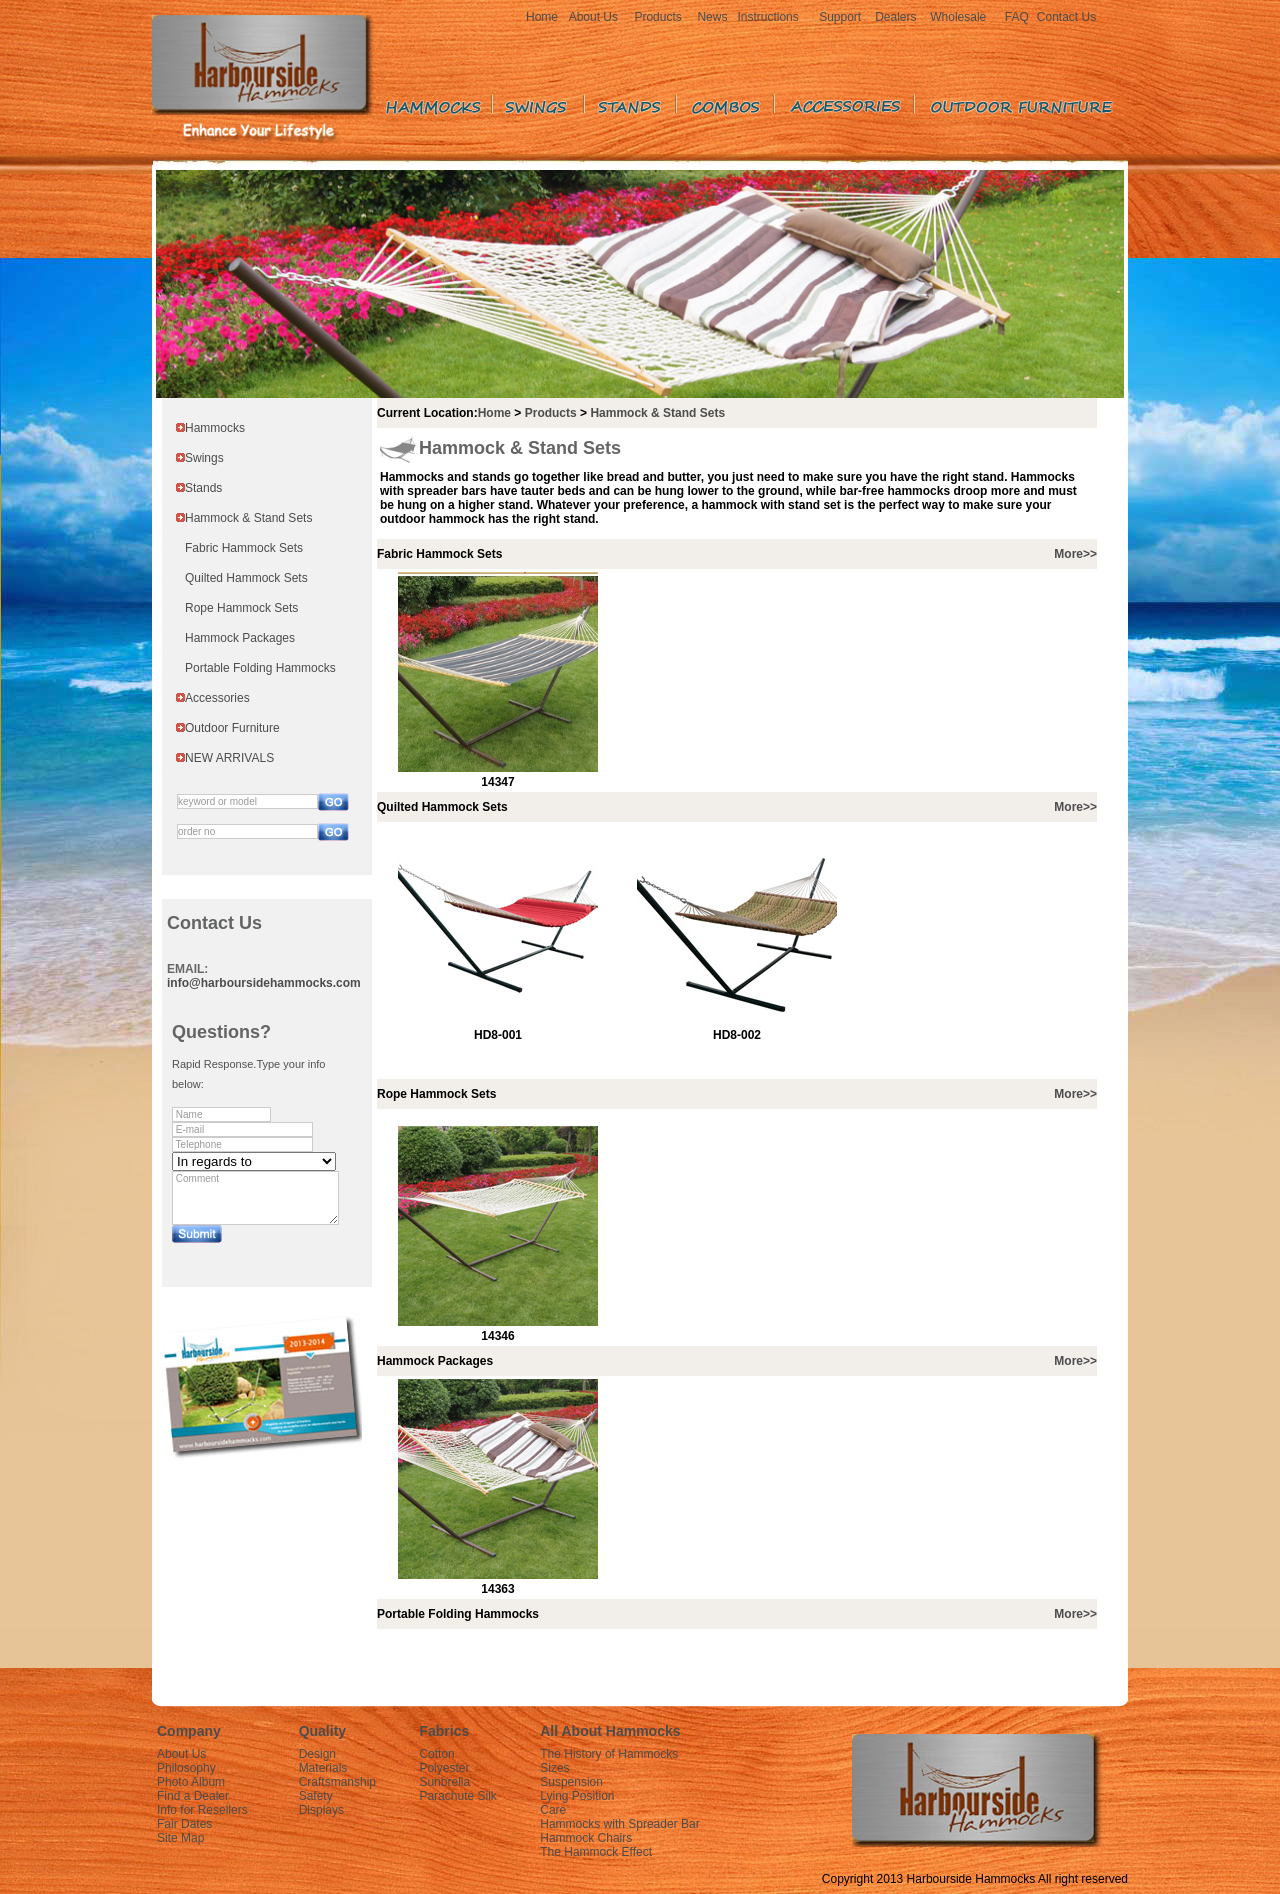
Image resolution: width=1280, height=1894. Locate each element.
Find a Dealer (193, 1796)
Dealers (895, 17)
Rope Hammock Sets (241, 608)
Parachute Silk (457, 1796)
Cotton (436, 1754)
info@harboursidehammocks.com (264, 983)
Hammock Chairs (586, 1838)
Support (840, 17)
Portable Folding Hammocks (260, 668)
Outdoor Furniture (232, 728)
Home (542, 17)
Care (553, 1810)
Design (317, 1754)
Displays (321, 1810)
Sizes (554, 1768)
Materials (323, 1768)
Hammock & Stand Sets (248, 518)
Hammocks (215, 428)
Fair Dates (184, 1824)
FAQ (1017, 17)
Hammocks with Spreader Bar (619, 1824)
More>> (1075, 554)
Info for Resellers (202, 1810)
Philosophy (186, 1768)
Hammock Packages (240, 638)
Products (657, 17)
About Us (593, 17)
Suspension (571, 1782)
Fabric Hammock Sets (244, 548)
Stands (203, 488)
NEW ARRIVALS (229, 758)
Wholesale (958, 17)
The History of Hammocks (609, 1754)
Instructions (767, 17)
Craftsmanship (337, 1782)
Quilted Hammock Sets (246, 578)
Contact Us (1066, 17)
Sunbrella (444, 1782)
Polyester (444, 1768)
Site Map (180, 1838)
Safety (316, 1796)
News (712, 17)
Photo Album (191, 1782)
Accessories (217, 698)
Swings (204, 458)
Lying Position (577, 1796)
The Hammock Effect (596, 1852)
